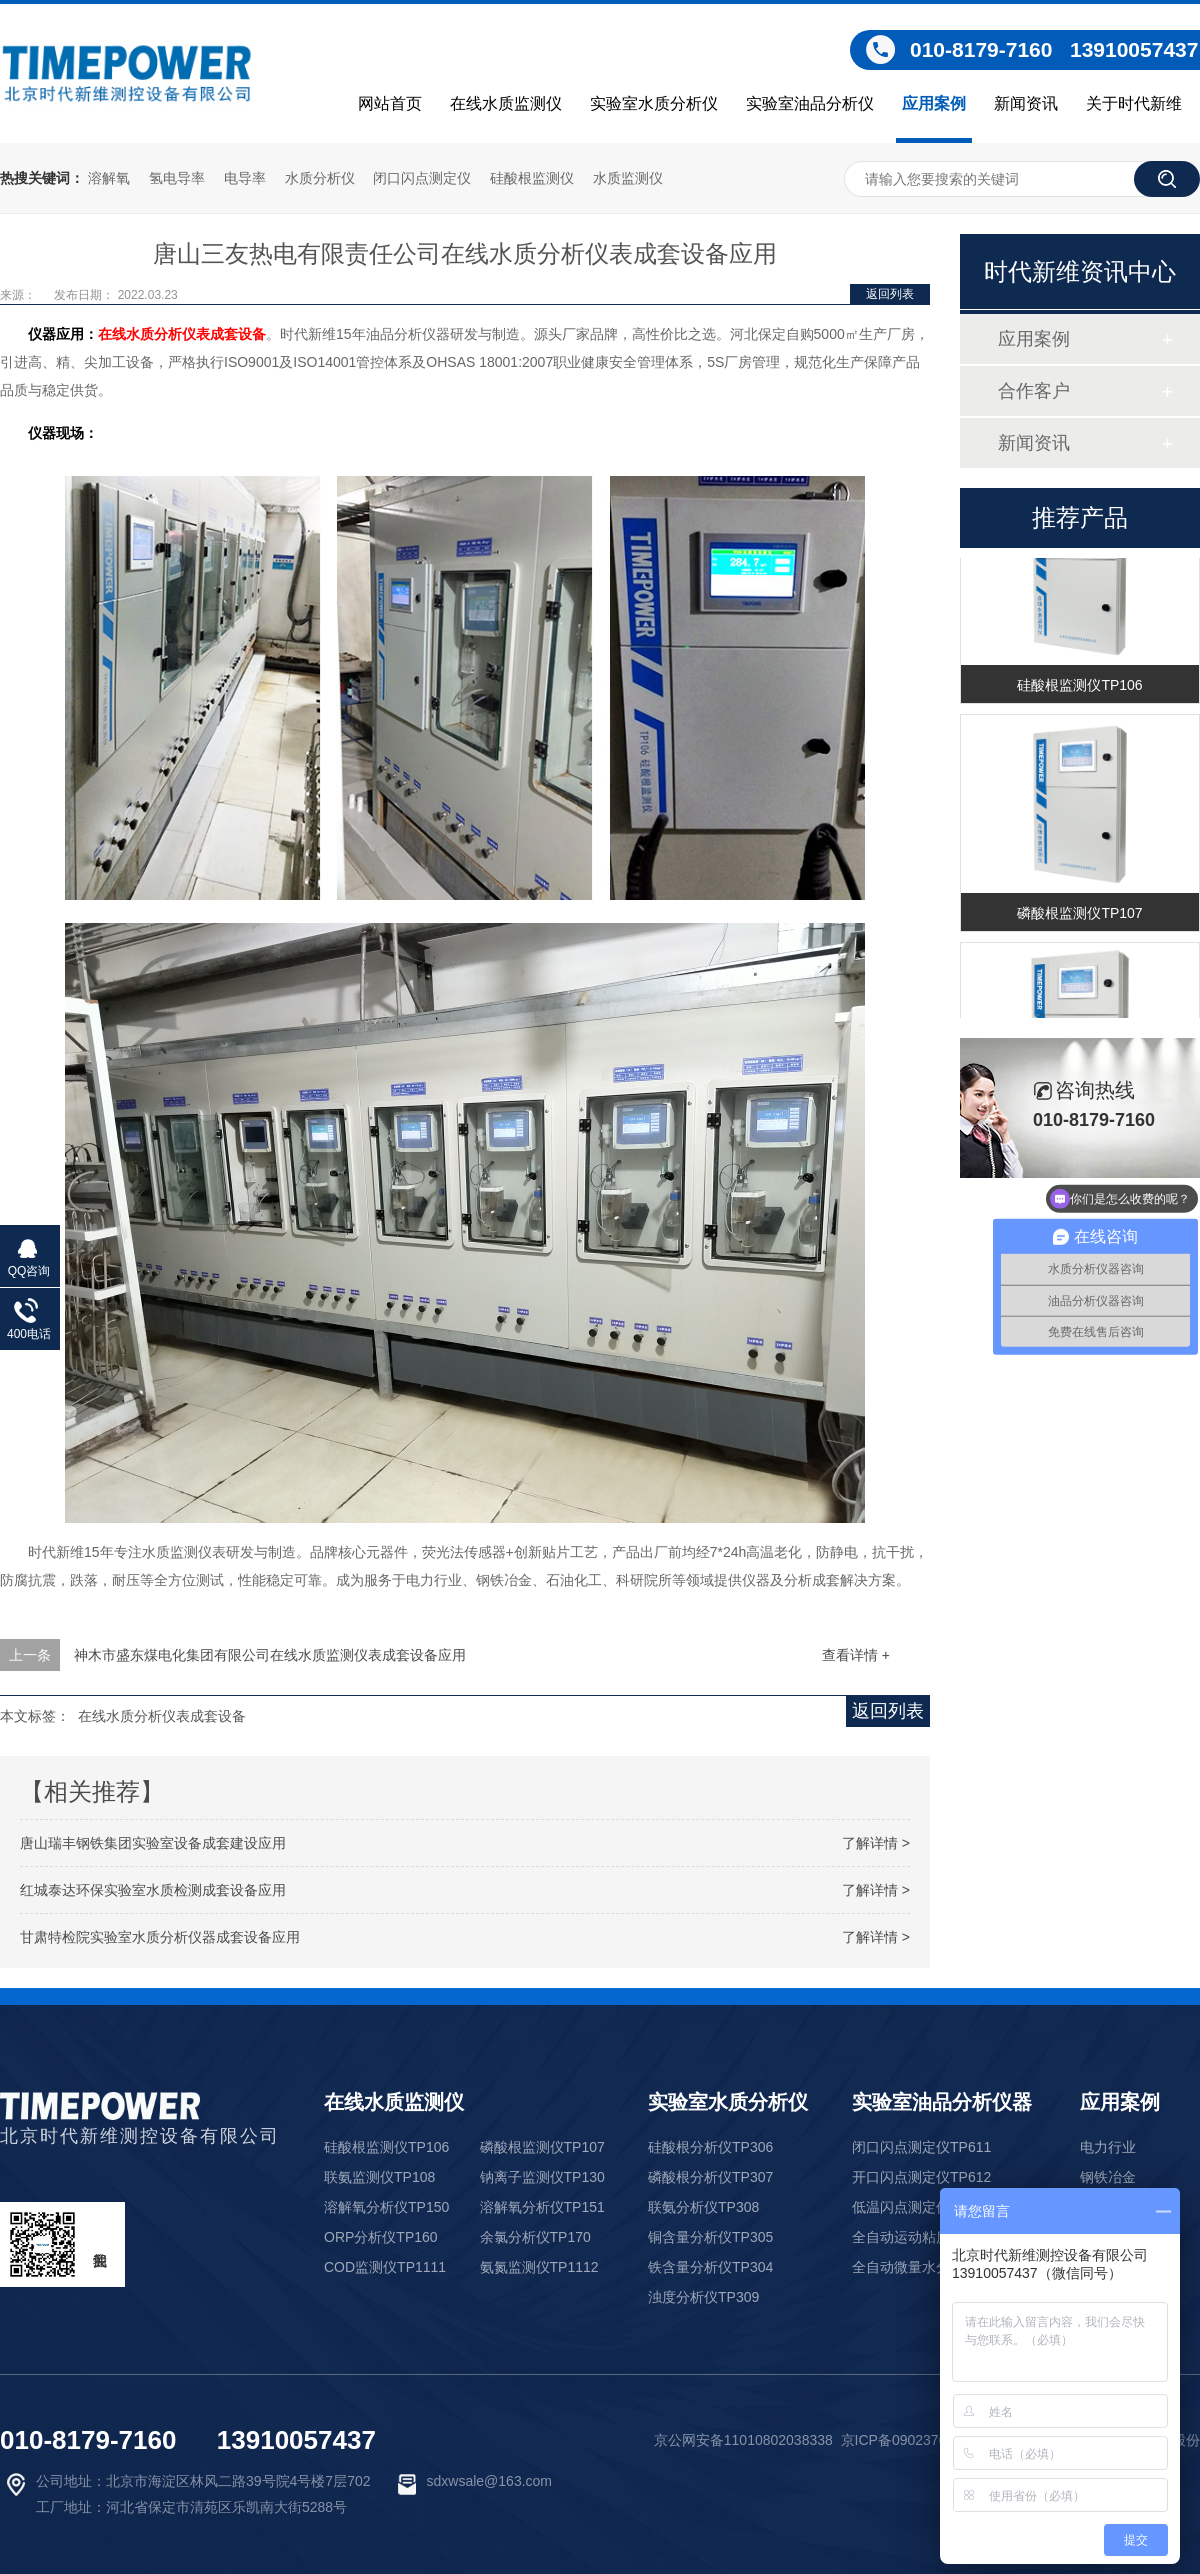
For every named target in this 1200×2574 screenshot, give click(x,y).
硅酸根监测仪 (532, 178)
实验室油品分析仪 (810, 104)
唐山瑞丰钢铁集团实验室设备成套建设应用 (153, 1843)
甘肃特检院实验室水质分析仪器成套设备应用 (160, 1937)
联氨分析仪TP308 (703, 2207)
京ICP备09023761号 (905, 2440)
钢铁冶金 (1108, 2177)
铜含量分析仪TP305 (710, 2237)
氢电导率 (177, 178)
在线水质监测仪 (506, 104)
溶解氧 (109, 178)
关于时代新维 (1134, 104)
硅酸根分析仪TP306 (710, 2147)
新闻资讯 (1026, 104)
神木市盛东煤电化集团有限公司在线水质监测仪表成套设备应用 (270, 1655)
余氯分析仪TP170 (535, 2237)
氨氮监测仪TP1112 (539, 2267)
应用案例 (934, 104)
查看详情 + (856, 1655)
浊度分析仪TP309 (703, 2297)
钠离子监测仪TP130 (542, 2177)
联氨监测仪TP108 (379, 2177)
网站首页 (390, 104)
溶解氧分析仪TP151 (542, 2207)
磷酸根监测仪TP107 (1079, 915)
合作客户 (1034, 391)
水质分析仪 (320, 178)
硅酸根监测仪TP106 (1079, 687)
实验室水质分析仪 (654, 104)
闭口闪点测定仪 (422, 178)
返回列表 (890, 294)
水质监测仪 (628, 178)
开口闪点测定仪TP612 (921, 2177)
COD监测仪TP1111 (385, 2267)
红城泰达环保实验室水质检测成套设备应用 (153, 1890)
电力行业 (1108, 2147)
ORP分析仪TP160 (381, 2237)
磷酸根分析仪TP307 (710, 2177)
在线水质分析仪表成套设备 (182, 334)
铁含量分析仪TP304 (710, 2267)
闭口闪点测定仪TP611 (921, 2147)
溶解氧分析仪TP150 (386, 2207)
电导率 (245, 178)
